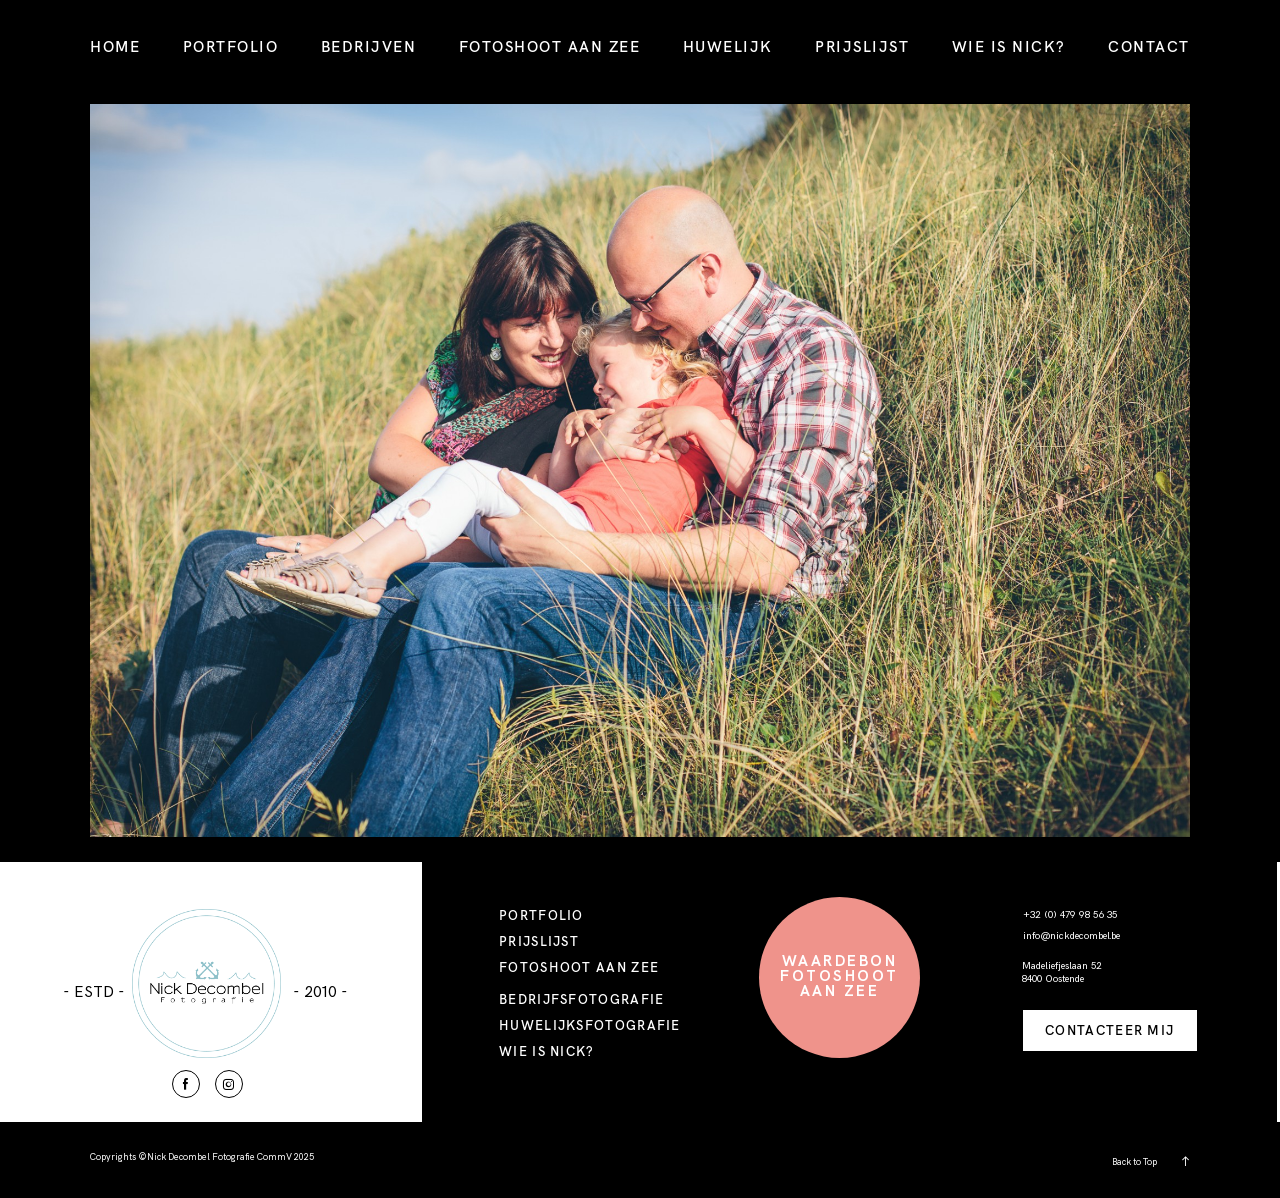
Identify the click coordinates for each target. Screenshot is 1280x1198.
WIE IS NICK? (1009, 46)
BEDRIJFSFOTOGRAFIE (581, 999)
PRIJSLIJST (862, 46)
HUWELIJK (728, 46)
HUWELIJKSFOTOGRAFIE (590, 1025)
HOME (115, 46)
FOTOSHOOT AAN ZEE (550, 46)
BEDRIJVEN (369, 46)
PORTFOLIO (231, 46)
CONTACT (1149, 46)
